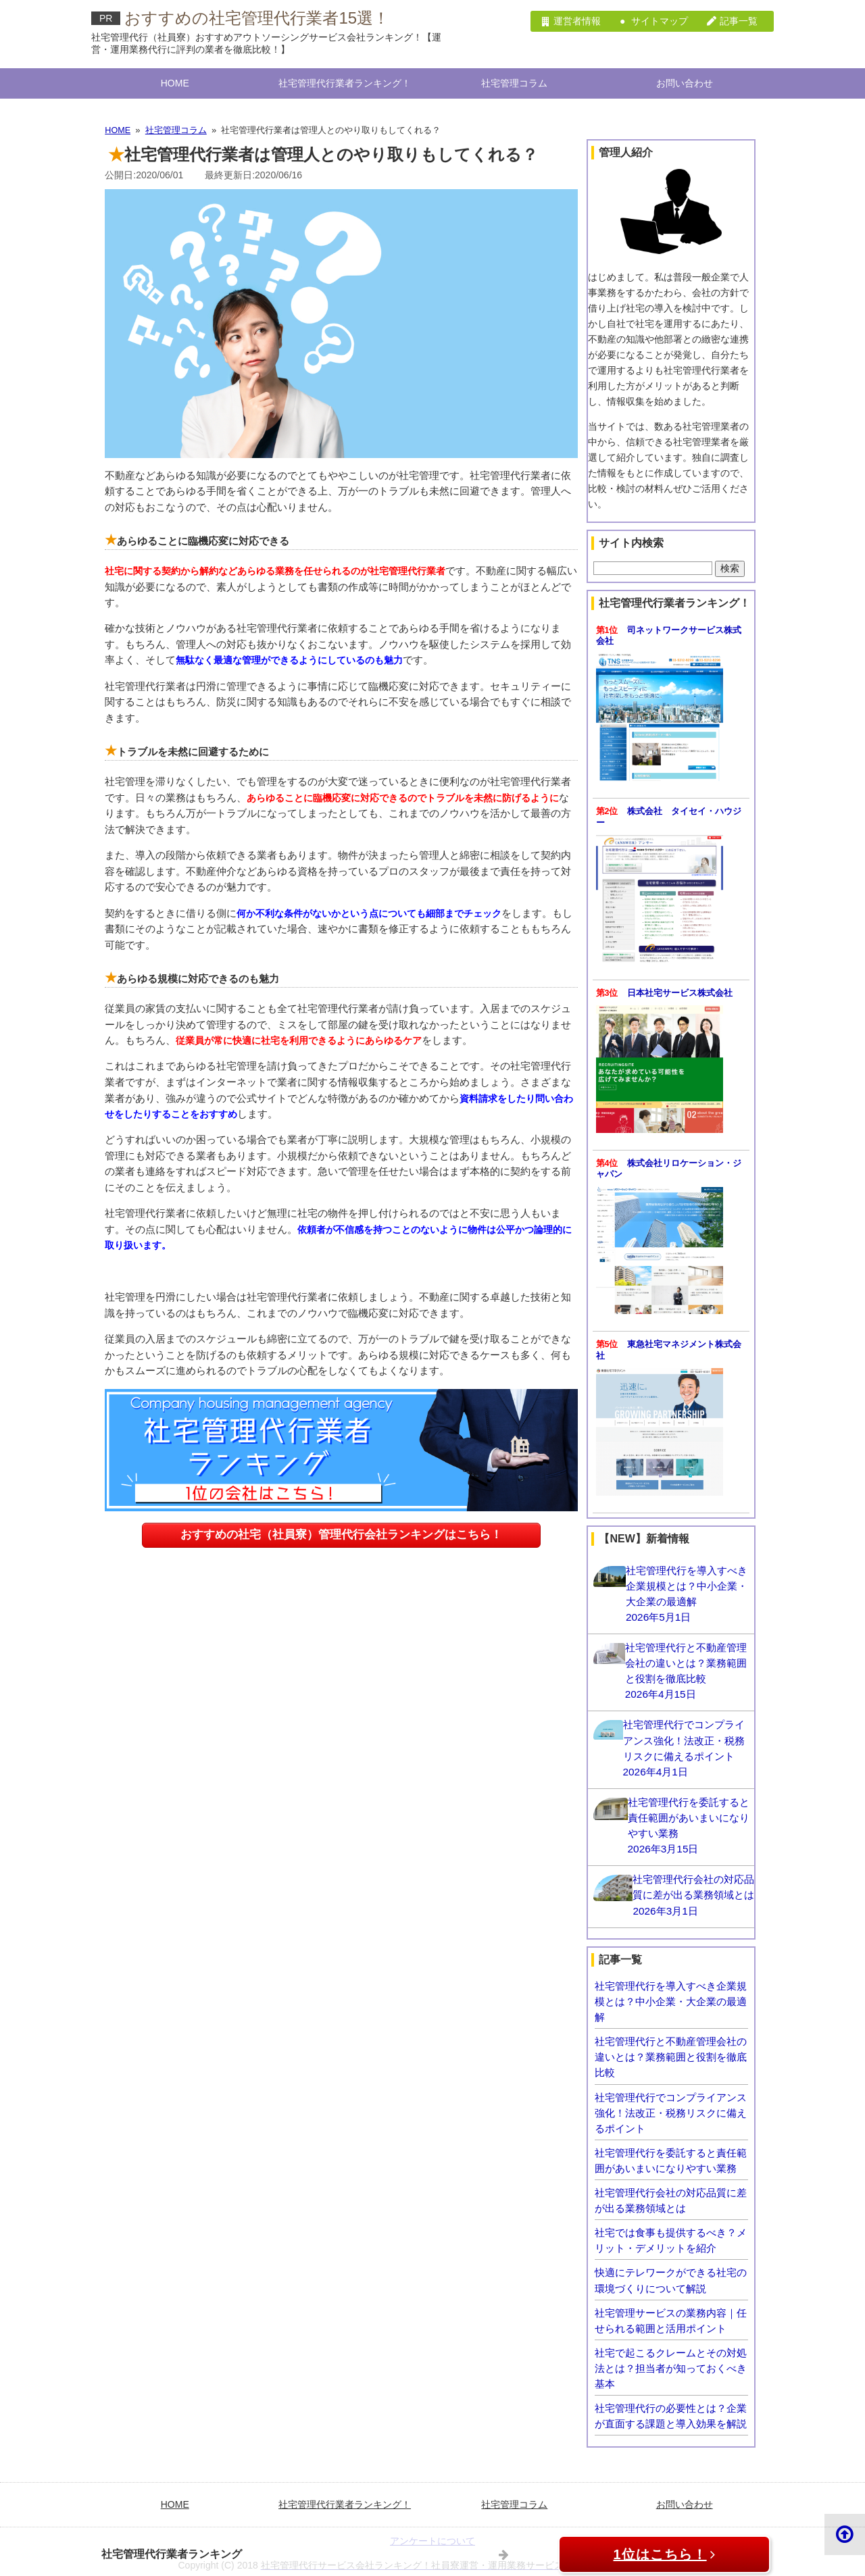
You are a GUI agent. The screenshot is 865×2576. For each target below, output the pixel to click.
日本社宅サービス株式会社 (684, 987)
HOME (175, 82)
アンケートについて (432, 2531)
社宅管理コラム (514, 82)
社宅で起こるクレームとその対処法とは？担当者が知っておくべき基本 (675, 2359)
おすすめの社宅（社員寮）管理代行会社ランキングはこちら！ (341, 1411)
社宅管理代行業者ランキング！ (344, 82)
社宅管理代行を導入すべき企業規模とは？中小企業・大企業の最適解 (675, 1992)
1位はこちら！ (664, 2554)
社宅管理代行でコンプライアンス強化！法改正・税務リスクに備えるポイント (675, 2104)
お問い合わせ (684, 82)
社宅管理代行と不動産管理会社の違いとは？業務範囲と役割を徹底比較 (675, 2048)
